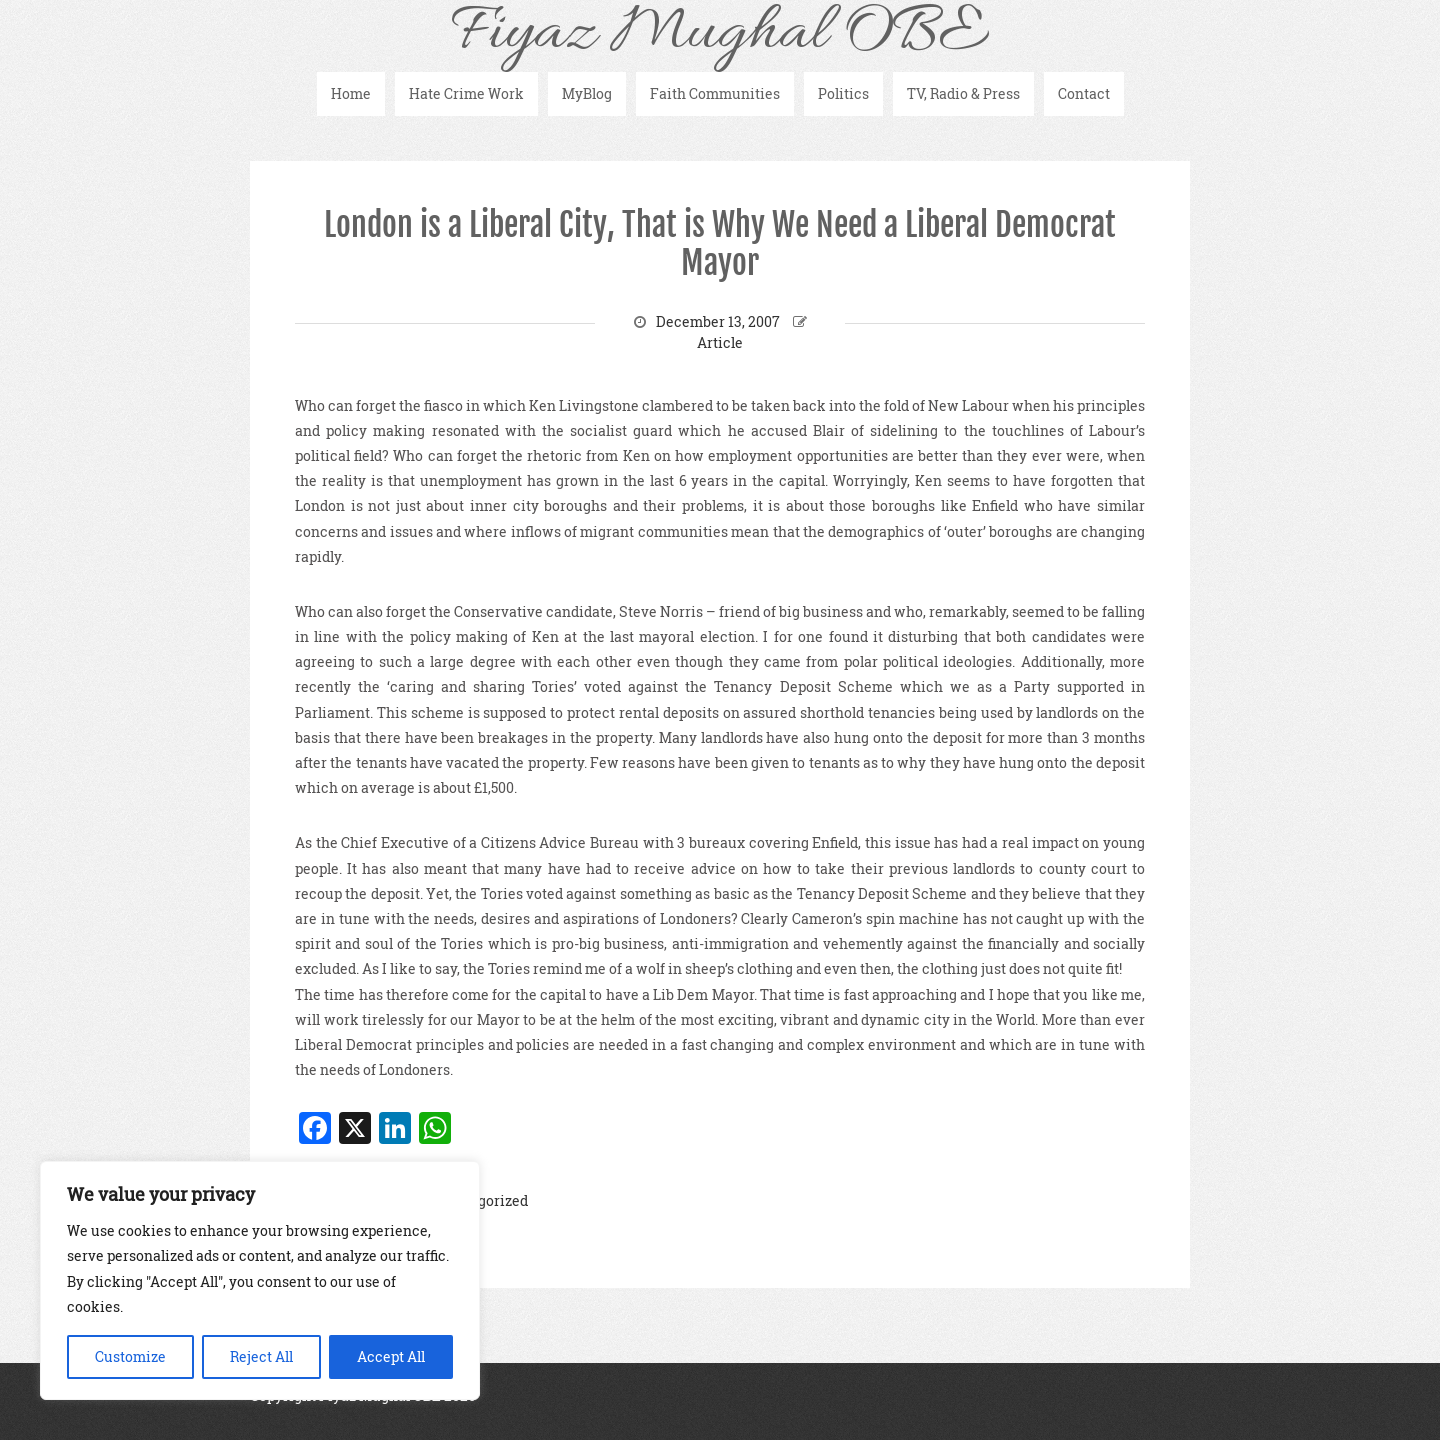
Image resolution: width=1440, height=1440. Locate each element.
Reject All (261, 1356)
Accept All (391, 1356)
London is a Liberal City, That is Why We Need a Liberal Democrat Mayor (720, 244)
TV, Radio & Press (963, 93)
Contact (1084, 93)
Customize (130, 1356)
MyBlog (587, 93)
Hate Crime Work (466, 93)
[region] (260, 1280)
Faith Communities (715, 93)
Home (351, 93)
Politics (843, 93)
